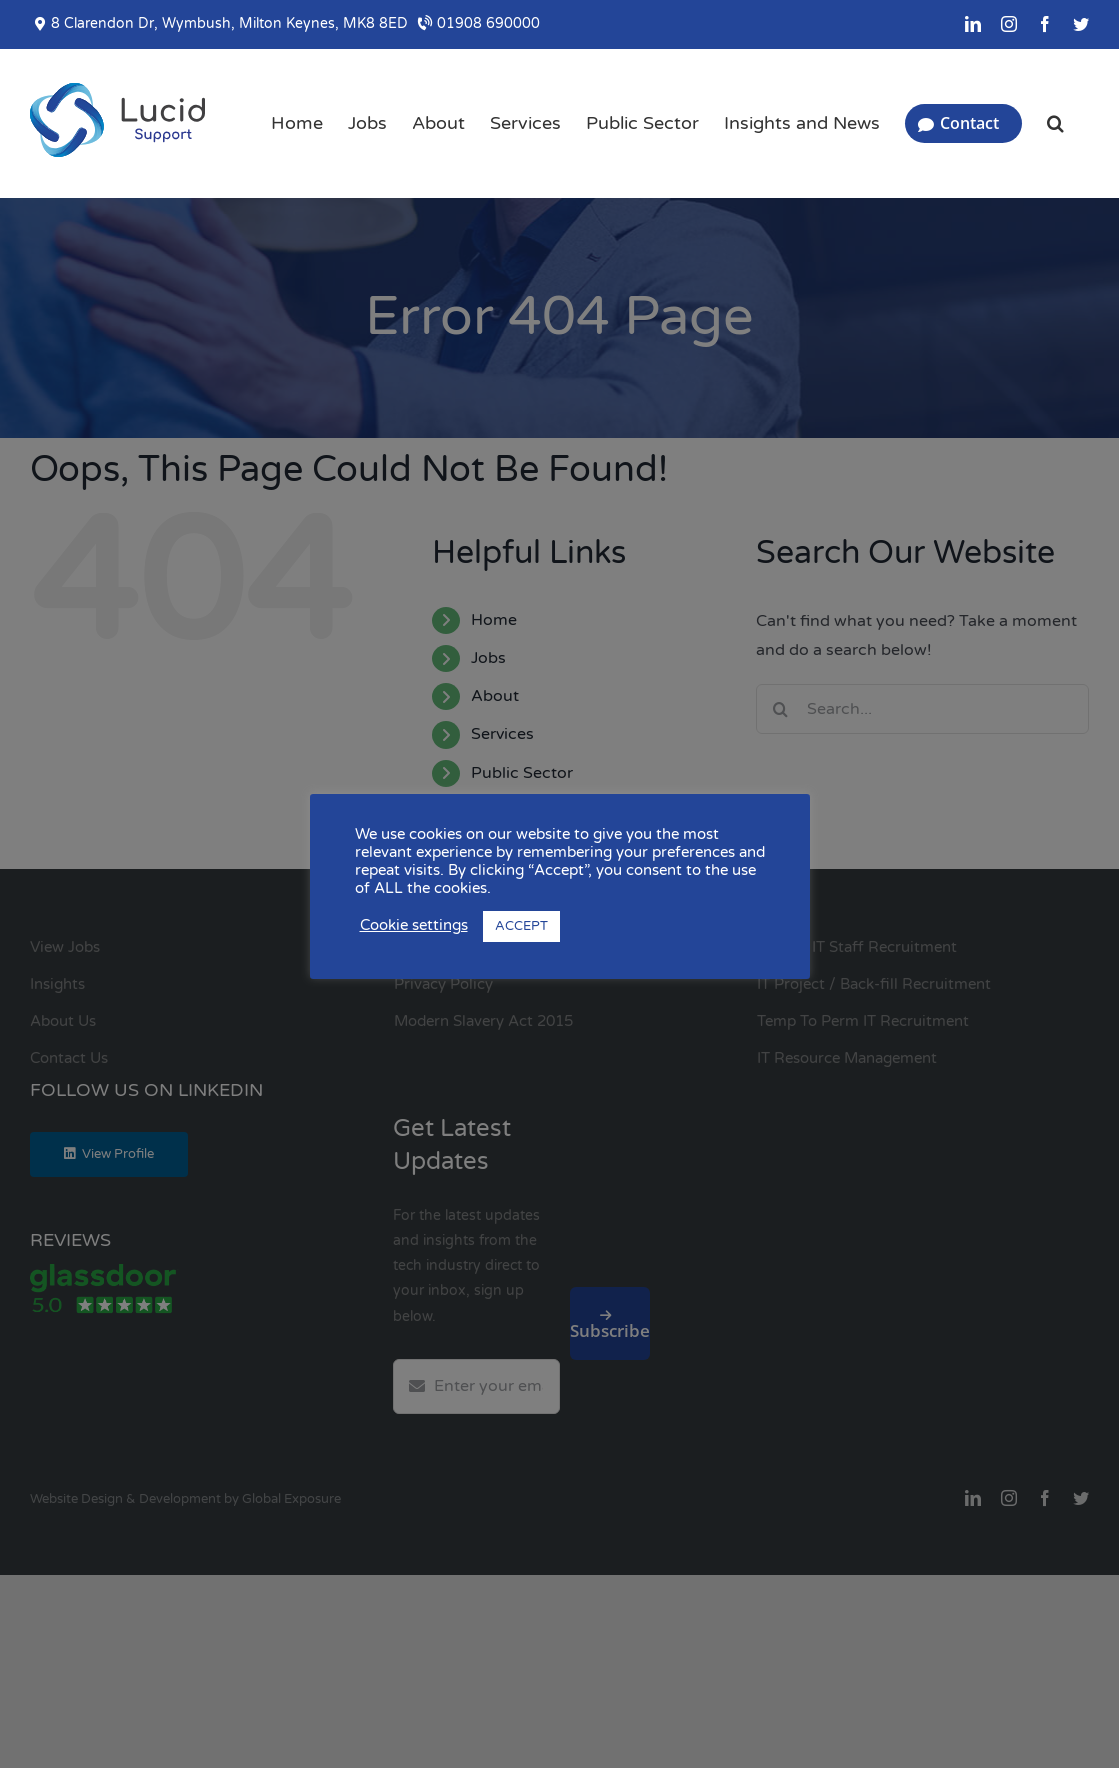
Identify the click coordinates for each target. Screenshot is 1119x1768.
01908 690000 (479, 23)
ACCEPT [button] (521, 926)
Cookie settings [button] (414, 925)
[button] (1055, 123)
